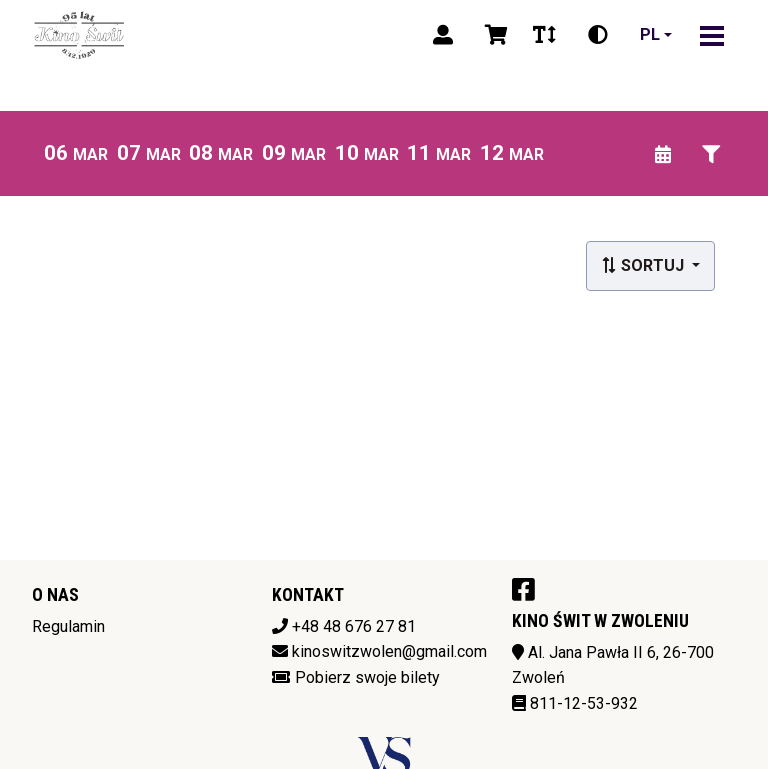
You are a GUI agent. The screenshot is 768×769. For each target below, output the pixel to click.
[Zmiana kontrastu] (598, 35)
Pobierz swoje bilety (367, 677)
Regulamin (68, 626)
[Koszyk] (493, 35)
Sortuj (644, 265)
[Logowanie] (443, 35)
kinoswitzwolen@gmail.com (389, 651)
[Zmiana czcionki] (544, 35)
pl (650, 34)
